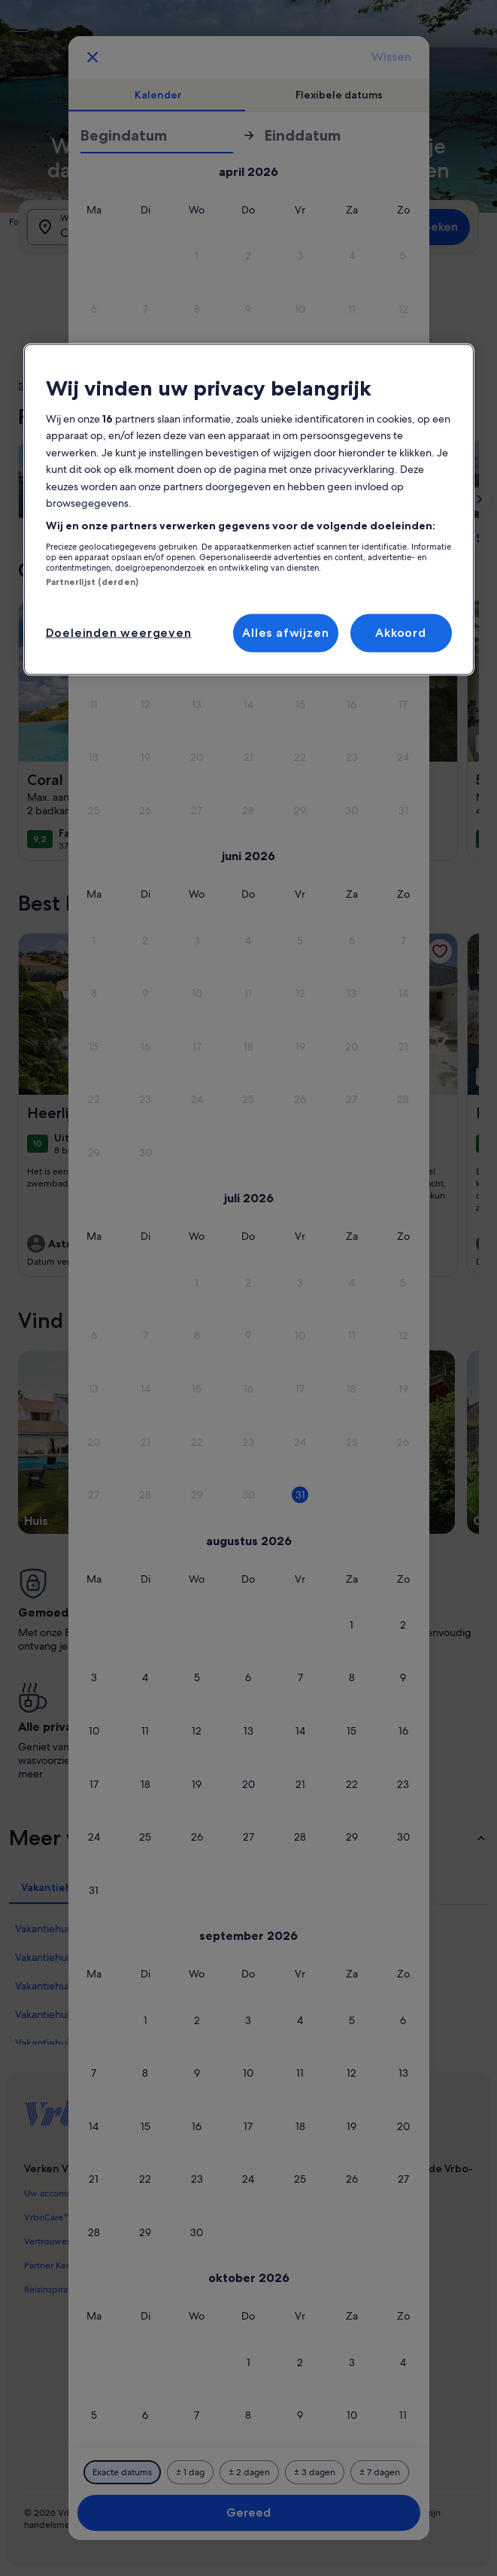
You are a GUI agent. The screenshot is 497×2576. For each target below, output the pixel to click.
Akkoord (400, 633)
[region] (248, 509)
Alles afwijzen (285, 633)
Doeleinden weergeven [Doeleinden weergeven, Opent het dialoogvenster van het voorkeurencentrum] (119, 633)
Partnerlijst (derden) (92, 582)
